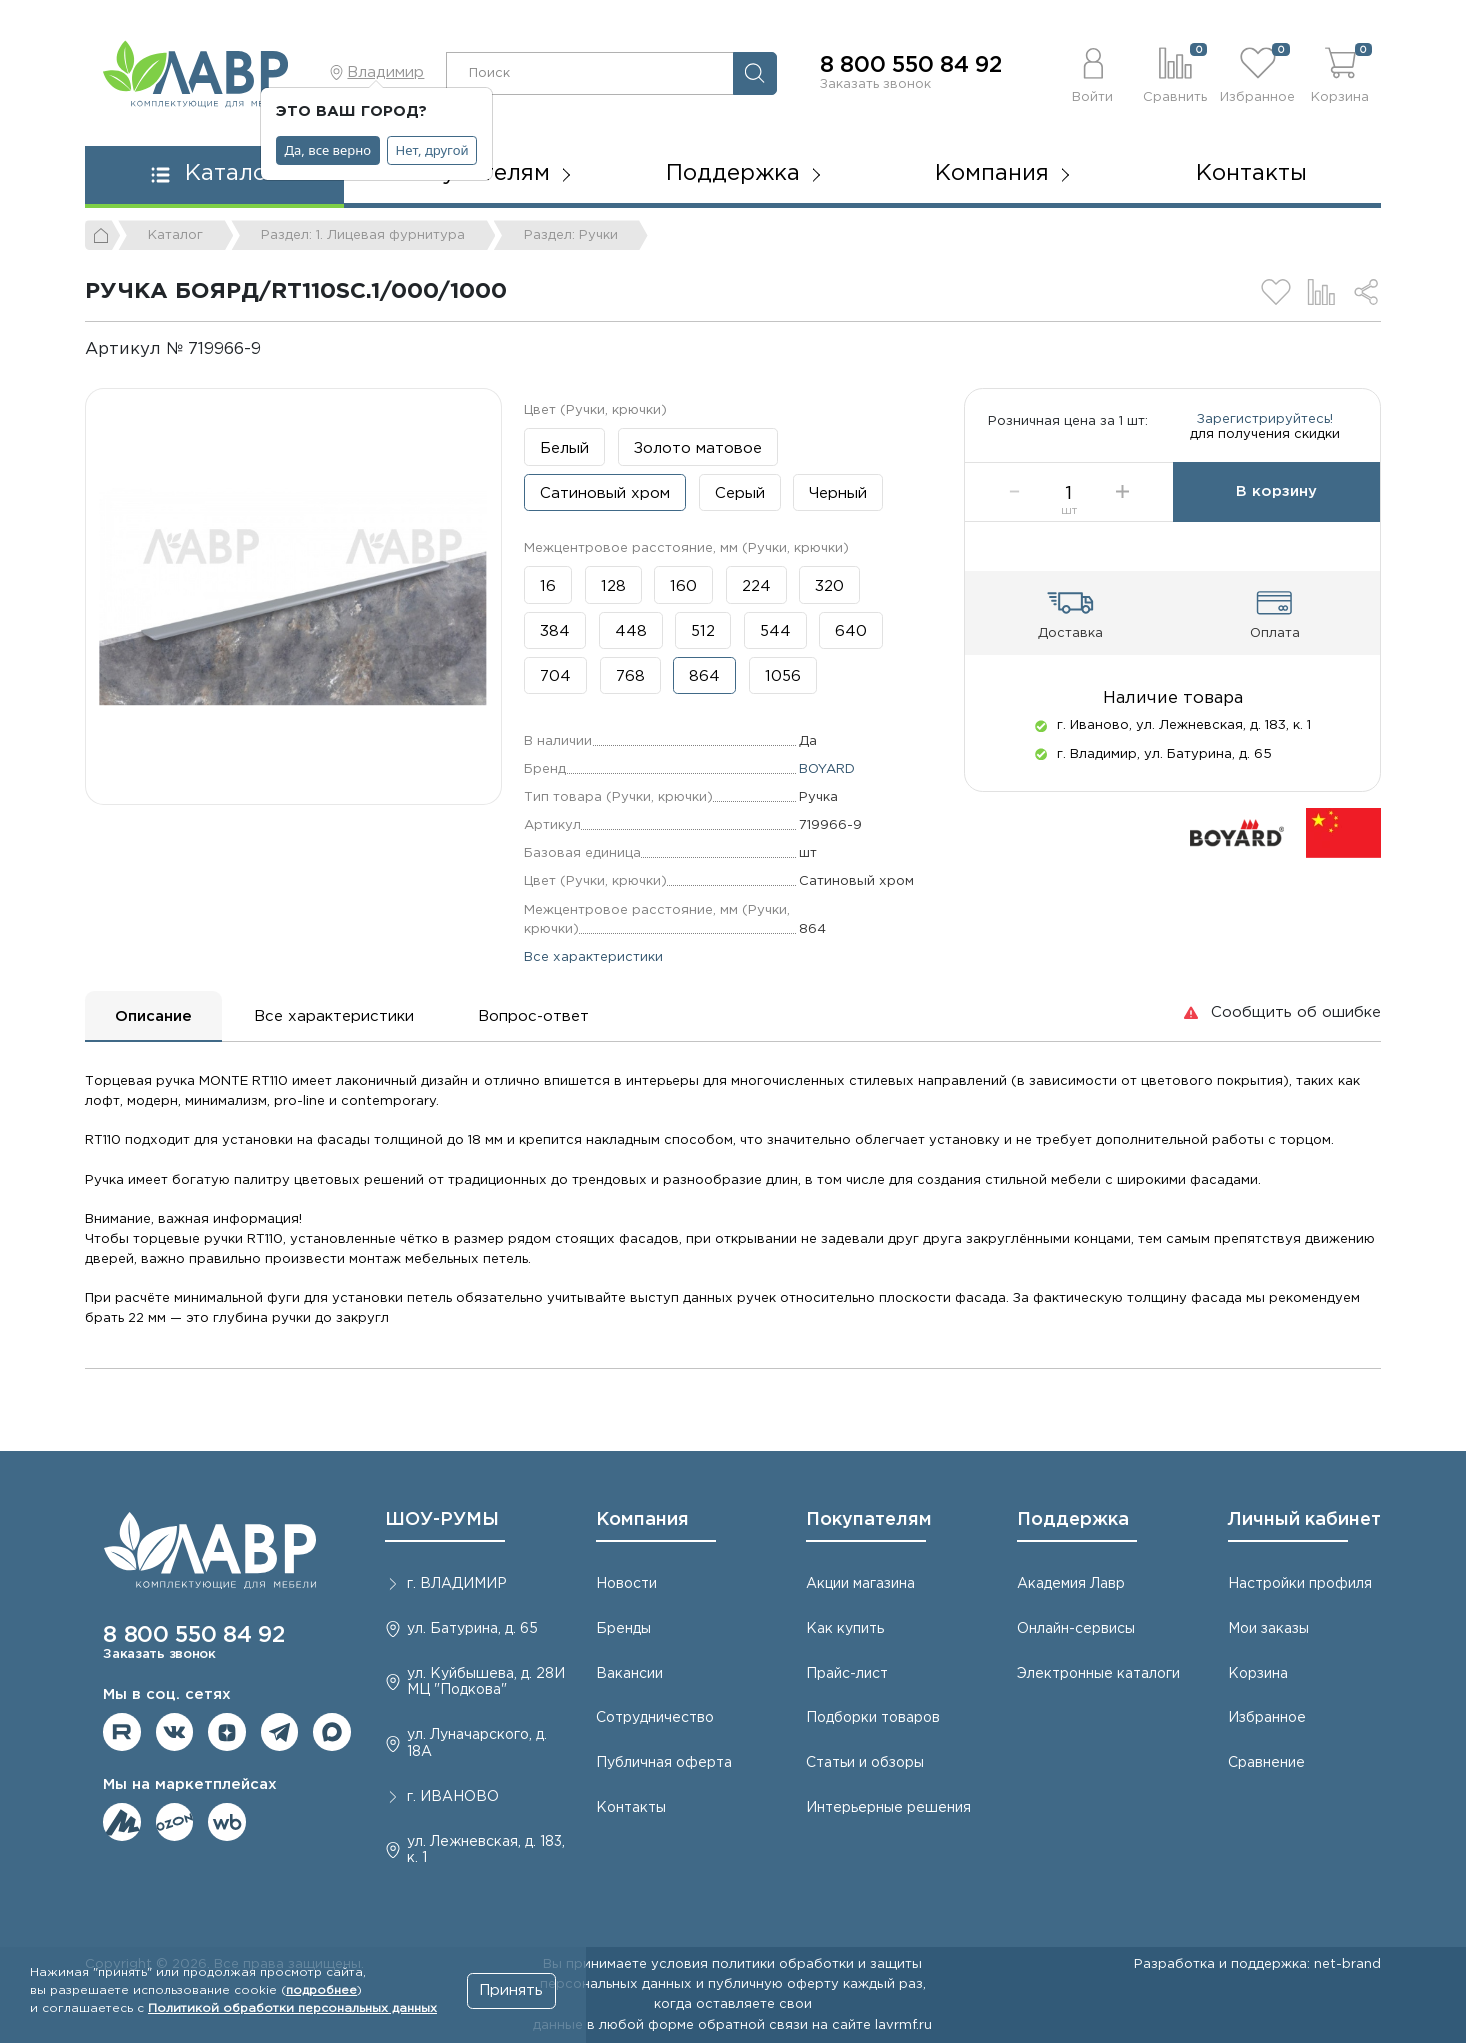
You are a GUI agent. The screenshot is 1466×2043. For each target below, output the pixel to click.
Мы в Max (332, 1732)
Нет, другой (432, 150)
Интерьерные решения (888, 1808)
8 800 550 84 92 (911, 66)
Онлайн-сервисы (1076, 1629)
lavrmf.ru (903, 2025)
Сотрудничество (655, 1718)
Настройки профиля (1300, 1584)
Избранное (1267, 1718)
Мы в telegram (280, 1732)
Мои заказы (1268, 1629)
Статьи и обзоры (865, 1763)
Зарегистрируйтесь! (1265, 428)
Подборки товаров (873, 1718)
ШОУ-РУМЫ (442, 1520)
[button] (1093, 73)
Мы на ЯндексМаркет (122, 1822)
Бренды (623, 1629)
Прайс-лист (847, 1674)
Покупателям (869, 1520)
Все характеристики (593, 957)
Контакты (1251, 174)
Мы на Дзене (227, 1732)
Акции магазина (860, 1584)
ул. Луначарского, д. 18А (477, 1743)
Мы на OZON (175, 1822)
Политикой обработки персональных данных (292, 2008)
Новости (626, 1584)
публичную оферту (773, 1984)
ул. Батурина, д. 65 (472, 1629)
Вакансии (629, 1674)
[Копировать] (277, 349)
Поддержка (1073, 1520)
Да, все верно (328, 150)
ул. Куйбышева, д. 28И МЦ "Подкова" (486, 1682)
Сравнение (1266, 1763)
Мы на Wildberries (227, 1822)
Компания (642, 1520)
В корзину (1276, 510)
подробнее (321, 1990)
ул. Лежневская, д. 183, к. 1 (486, 1850)
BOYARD (827, 769)
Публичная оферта (664, 1763)
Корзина (1258, 1674)
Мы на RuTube (122, 1732)
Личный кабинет (1304, 1520)
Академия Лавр (1071, 1584)
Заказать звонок (875, 84)
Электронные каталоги (1098, 1674)
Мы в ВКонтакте (175, 1732)
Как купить (845, 1629)
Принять (511, 1990)
